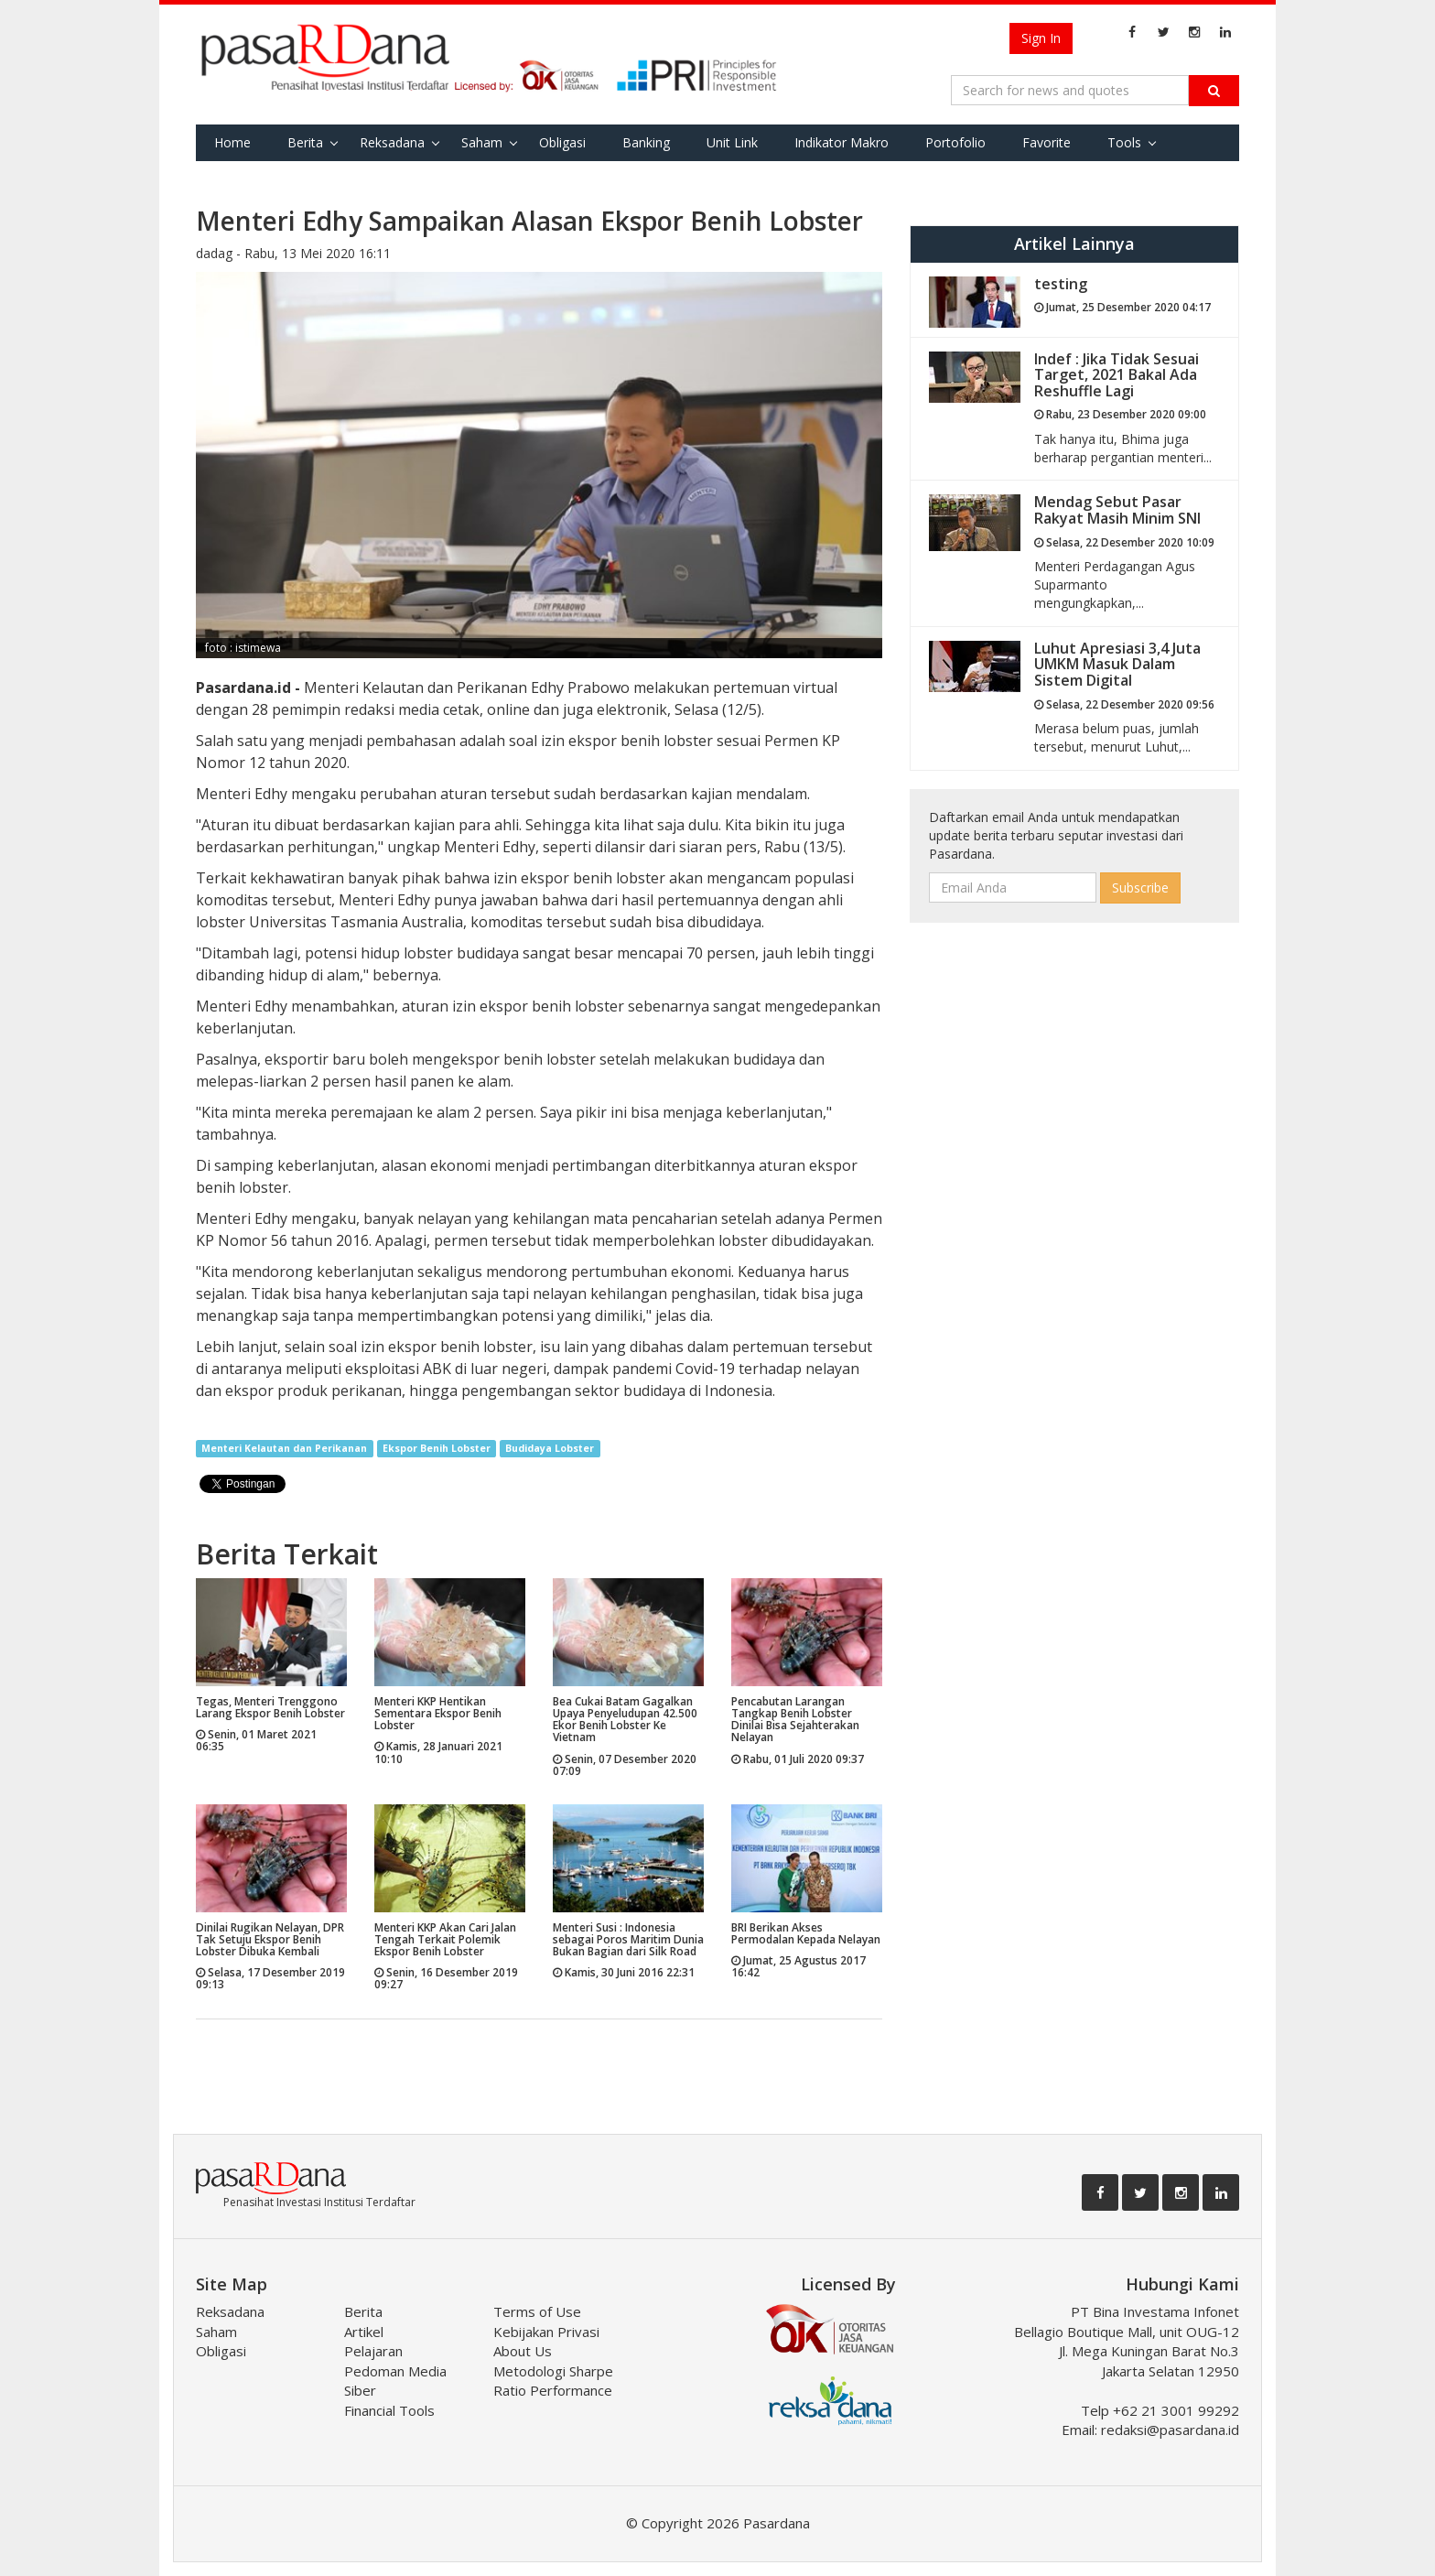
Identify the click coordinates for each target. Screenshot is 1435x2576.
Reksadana (392, 142)
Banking (646, 142)
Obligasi (562, 142)
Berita (305, 142)
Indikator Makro (841, 142)
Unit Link (732, 142)
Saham (481, 142)
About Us (522, 2351)
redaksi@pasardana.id (1170, 2429)
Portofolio (955, 142)
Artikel (363, 2331)
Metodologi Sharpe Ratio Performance (553, 2380)
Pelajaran (373, 2351)
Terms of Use (537, 2311)
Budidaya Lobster (549, 1448)
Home (232, 142)
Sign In (1041, 38)
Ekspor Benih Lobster (437, 1448)
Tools (1124, 142)
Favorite (1046, 142)
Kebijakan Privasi (546, 2331)
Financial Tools (389, 2410)
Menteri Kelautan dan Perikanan (284, 1448)
